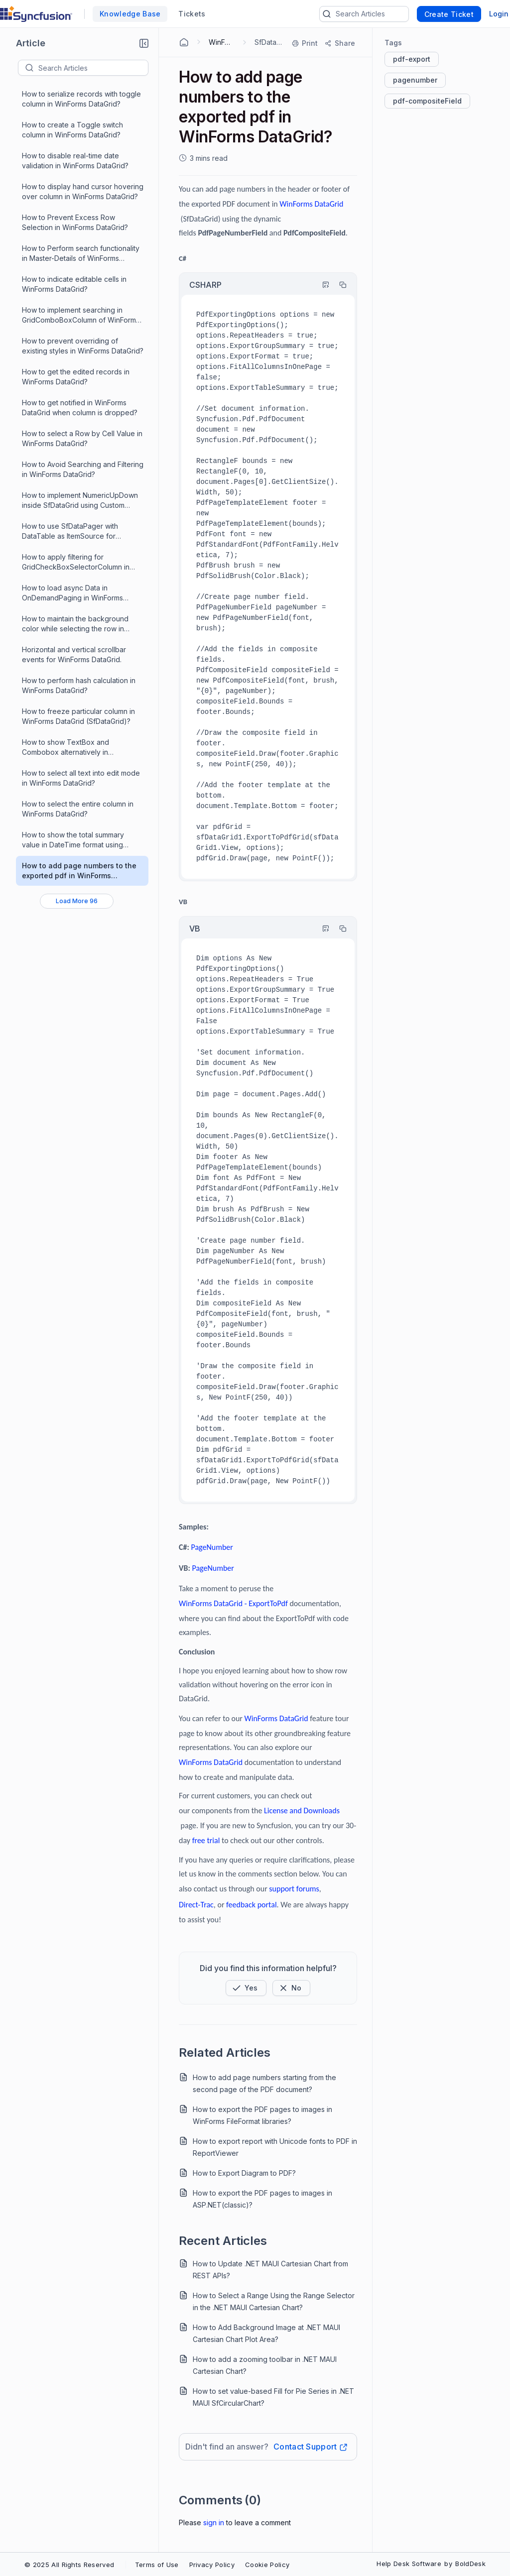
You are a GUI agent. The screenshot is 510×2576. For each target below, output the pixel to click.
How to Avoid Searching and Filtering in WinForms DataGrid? (82, 469)
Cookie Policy (267, 2565)
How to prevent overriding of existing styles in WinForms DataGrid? (82, 346)
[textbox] (93, 67)
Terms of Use (157, 2565)
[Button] (291, 1988)
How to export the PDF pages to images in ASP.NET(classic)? (262, 2199)
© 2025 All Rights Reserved (69, 2565)
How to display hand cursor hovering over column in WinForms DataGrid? (82, 191)
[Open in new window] (311, 204)
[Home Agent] (184, 42)
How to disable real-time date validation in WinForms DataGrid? (75, 160)
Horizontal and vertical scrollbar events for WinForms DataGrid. (74, 654)
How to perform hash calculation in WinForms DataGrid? (78, 685)
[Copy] (338, 285)
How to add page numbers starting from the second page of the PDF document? (264, 2083)
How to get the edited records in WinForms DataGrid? (75, 376)
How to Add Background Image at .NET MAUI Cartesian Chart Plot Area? (266, 2333)
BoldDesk (470, 2564)
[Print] (305, 43)
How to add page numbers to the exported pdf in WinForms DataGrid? (79, 871)
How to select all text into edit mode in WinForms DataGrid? (81, 778)
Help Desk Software (409, 2564)
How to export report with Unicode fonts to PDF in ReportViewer (275, 2147)
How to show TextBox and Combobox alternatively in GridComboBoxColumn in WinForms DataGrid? (80, 747)
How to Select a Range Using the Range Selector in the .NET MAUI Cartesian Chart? (274, 2301)
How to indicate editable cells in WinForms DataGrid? (74, 284)
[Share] (339, 43)
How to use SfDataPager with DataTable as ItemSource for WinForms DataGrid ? (70, 531)
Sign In (213, 2522)
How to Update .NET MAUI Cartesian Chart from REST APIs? (270, 2269)
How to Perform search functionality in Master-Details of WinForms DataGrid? (80, 253)
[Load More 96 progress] (77, 901)
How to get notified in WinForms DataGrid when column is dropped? (79, 407)
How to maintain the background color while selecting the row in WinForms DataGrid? (75, 624)
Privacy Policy (212, 2565)
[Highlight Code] (321, 285)
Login (499, 13)
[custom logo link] (36, 14)
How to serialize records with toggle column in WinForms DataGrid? (81, 99)
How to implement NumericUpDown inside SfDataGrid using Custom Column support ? (80, 500)
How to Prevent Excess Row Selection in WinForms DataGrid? (75, 222)
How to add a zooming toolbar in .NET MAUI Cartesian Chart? (265, 2365)
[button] (143, 43)
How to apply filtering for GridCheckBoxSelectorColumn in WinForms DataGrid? (75, 562)
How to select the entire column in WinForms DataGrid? (77, 809)
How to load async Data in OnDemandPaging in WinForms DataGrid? (72, 593)
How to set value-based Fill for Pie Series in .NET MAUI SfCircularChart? (273, 2397)
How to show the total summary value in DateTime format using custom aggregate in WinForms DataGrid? (73, 840)
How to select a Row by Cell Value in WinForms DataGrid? (82, 438)
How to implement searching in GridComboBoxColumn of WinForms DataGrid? (80, 315)
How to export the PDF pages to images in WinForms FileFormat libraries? (262, 2115)
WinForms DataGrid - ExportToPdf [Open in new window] (233, 1603)
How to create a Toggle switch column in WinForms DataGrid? (72, 129)
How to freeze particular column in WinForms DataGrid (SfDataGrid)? (78, 716)
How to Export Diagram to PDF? (244, 2173)
